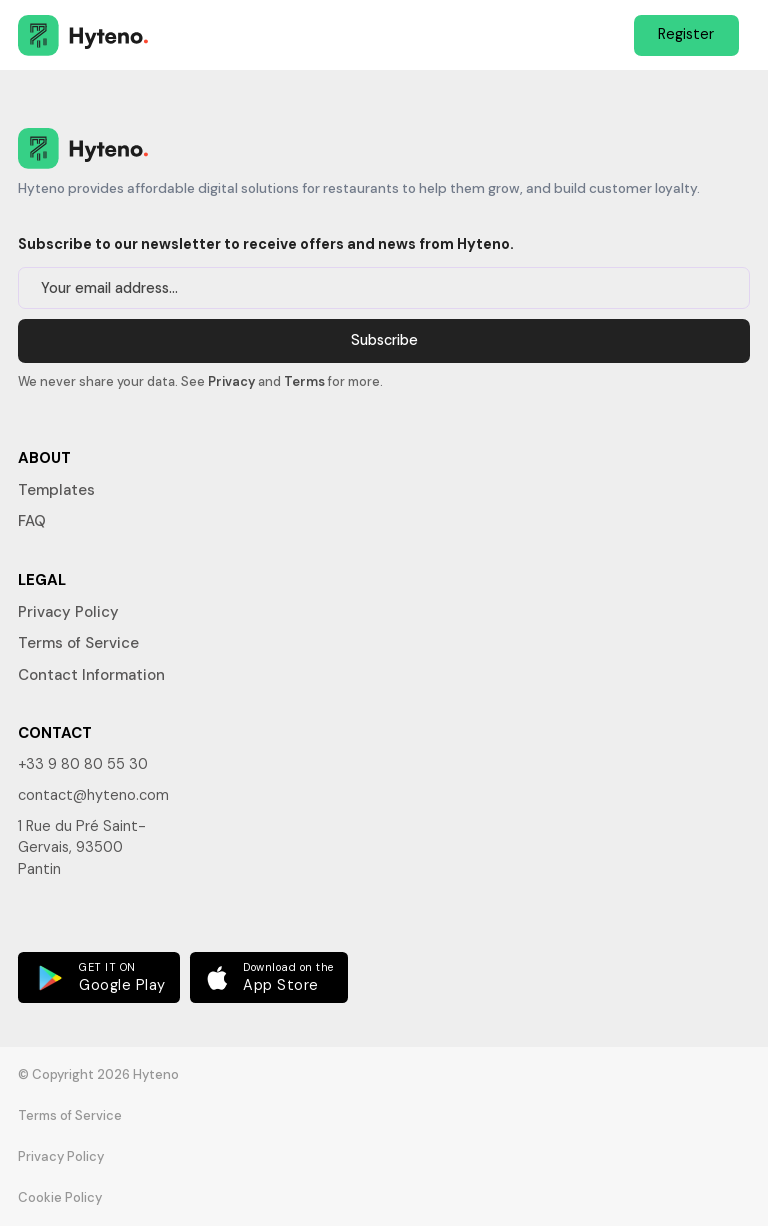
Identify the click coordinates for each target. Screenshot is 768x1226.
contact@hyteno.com (93, 795)
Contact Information (91, 675)
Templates (56, 490)
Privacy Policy (68, 612)
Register (686, 34)
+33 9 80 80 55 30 (83, 764)
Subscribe (384, 340)
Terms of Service (78, 643)
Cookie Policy (60, 1197)
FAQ (32, 521)
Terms (304, 381)
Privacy (231, 381)
